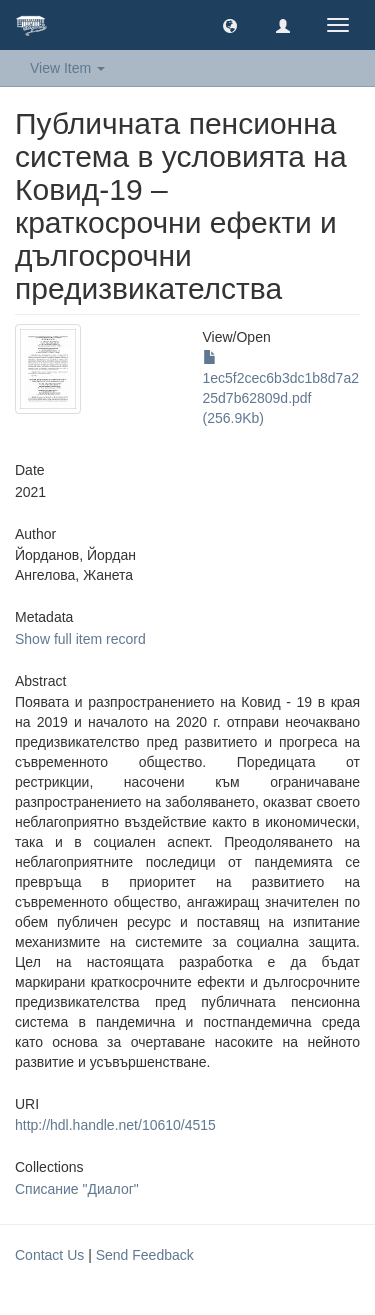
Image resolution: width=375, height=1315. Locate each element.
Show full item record (80, 639)
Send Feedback (145, 1255)
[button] (230, 25)
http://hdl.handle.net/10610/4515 (115, 1125)
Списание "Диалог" (77, 1189)
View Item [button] (67, 68)
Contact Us (49, 1255)
